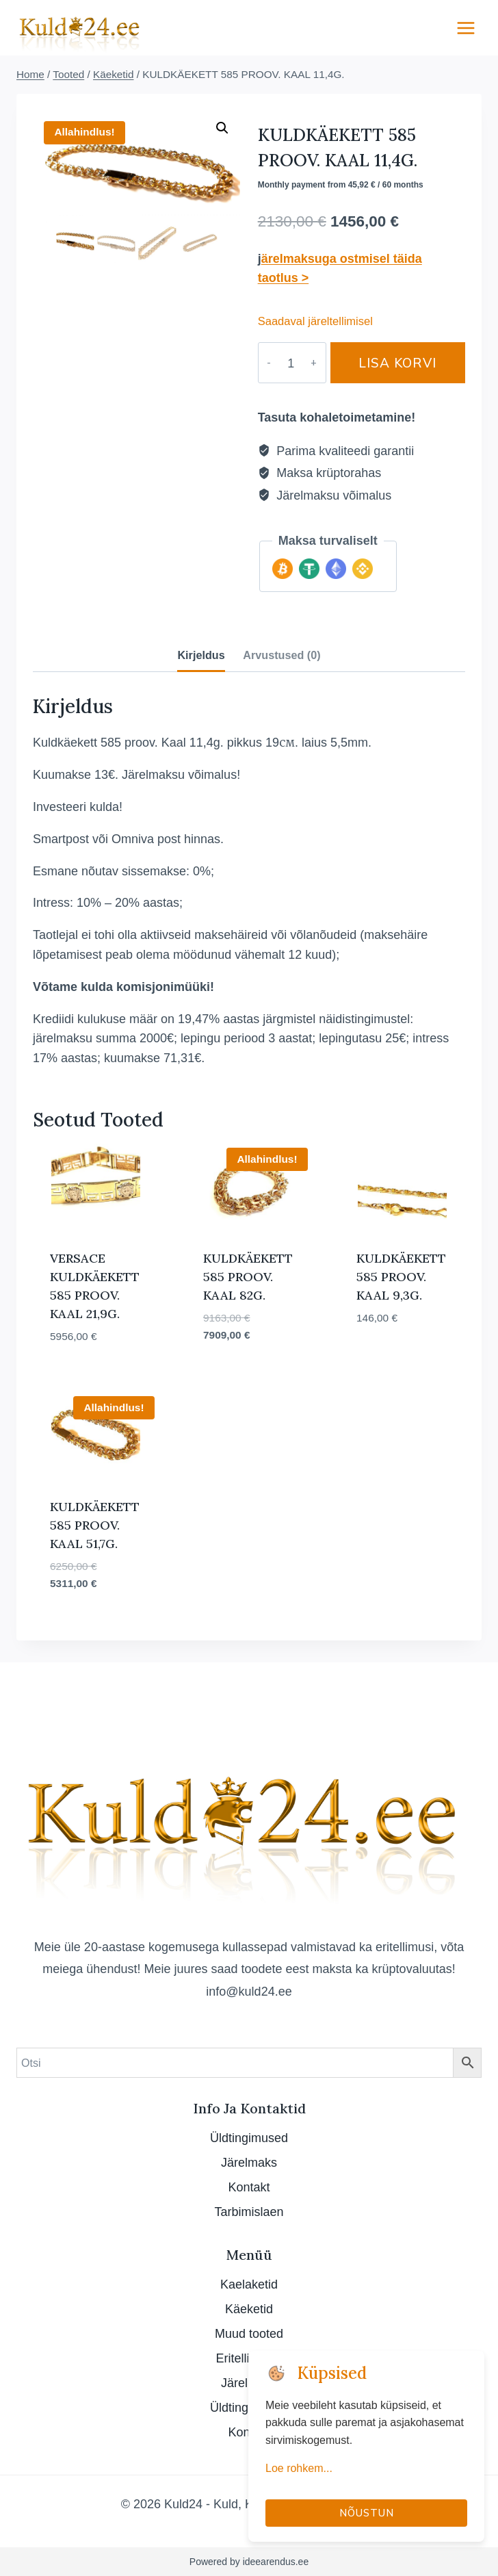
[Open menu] (465, 28)
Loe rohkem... (298, 2468)
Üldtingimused (249, 2138)
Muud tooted (249, 2333)
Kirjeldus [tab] (200, 655)
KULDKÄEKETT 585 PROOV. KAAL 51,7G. (95, 1525)
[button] (222, 128)
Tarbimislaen (248, 2211)
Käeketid (249, 2309)
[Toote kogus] (283, 363)
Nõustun (366, 2512)
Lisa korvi (389, 362)
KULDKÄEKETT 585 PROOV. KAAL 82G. (248, 1276)
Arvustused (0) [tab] (281, 655)
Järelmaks (249, 2162)
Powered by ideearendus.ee (249, 2561)
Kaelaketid (249, 2284)
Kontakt (249, 2187)
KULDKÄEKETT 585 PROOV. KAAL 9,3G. (401, 1276)
